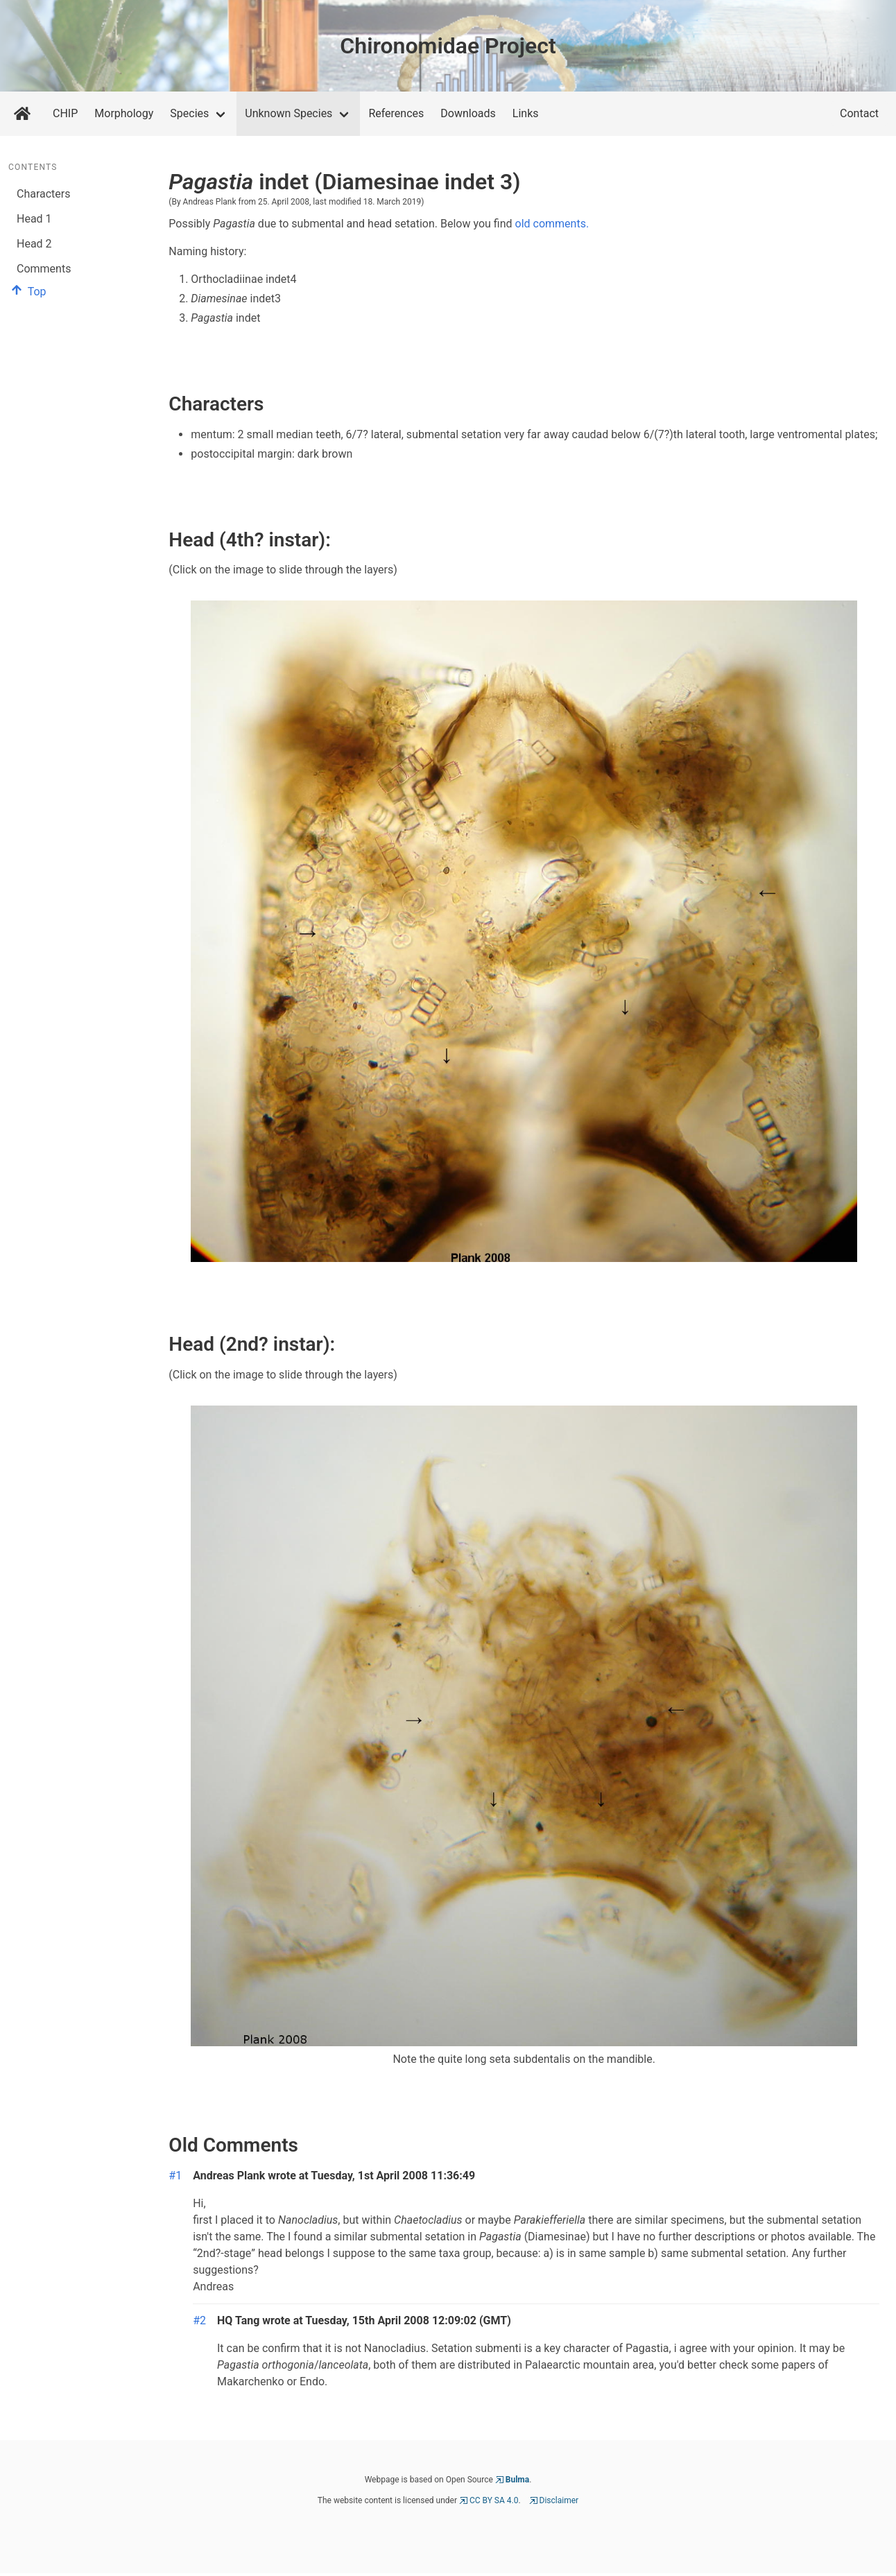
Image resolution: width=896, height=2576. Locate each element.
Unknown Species (288, 113)
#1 (175, 2175)
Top (27, 291)
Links (525, 113)
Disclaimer (559, 2500)
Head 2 (34, 243)
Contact (859, 113)
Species (189, 113)
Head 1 (34, 218)
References (396, 113)
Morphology (123, 113)
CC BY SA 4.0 (494, 2500)
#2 (199, 2320)
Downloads (467, 113)
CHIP (65, 113)
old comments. (552, 223)
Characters (44, 193)
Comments (44, 268)
